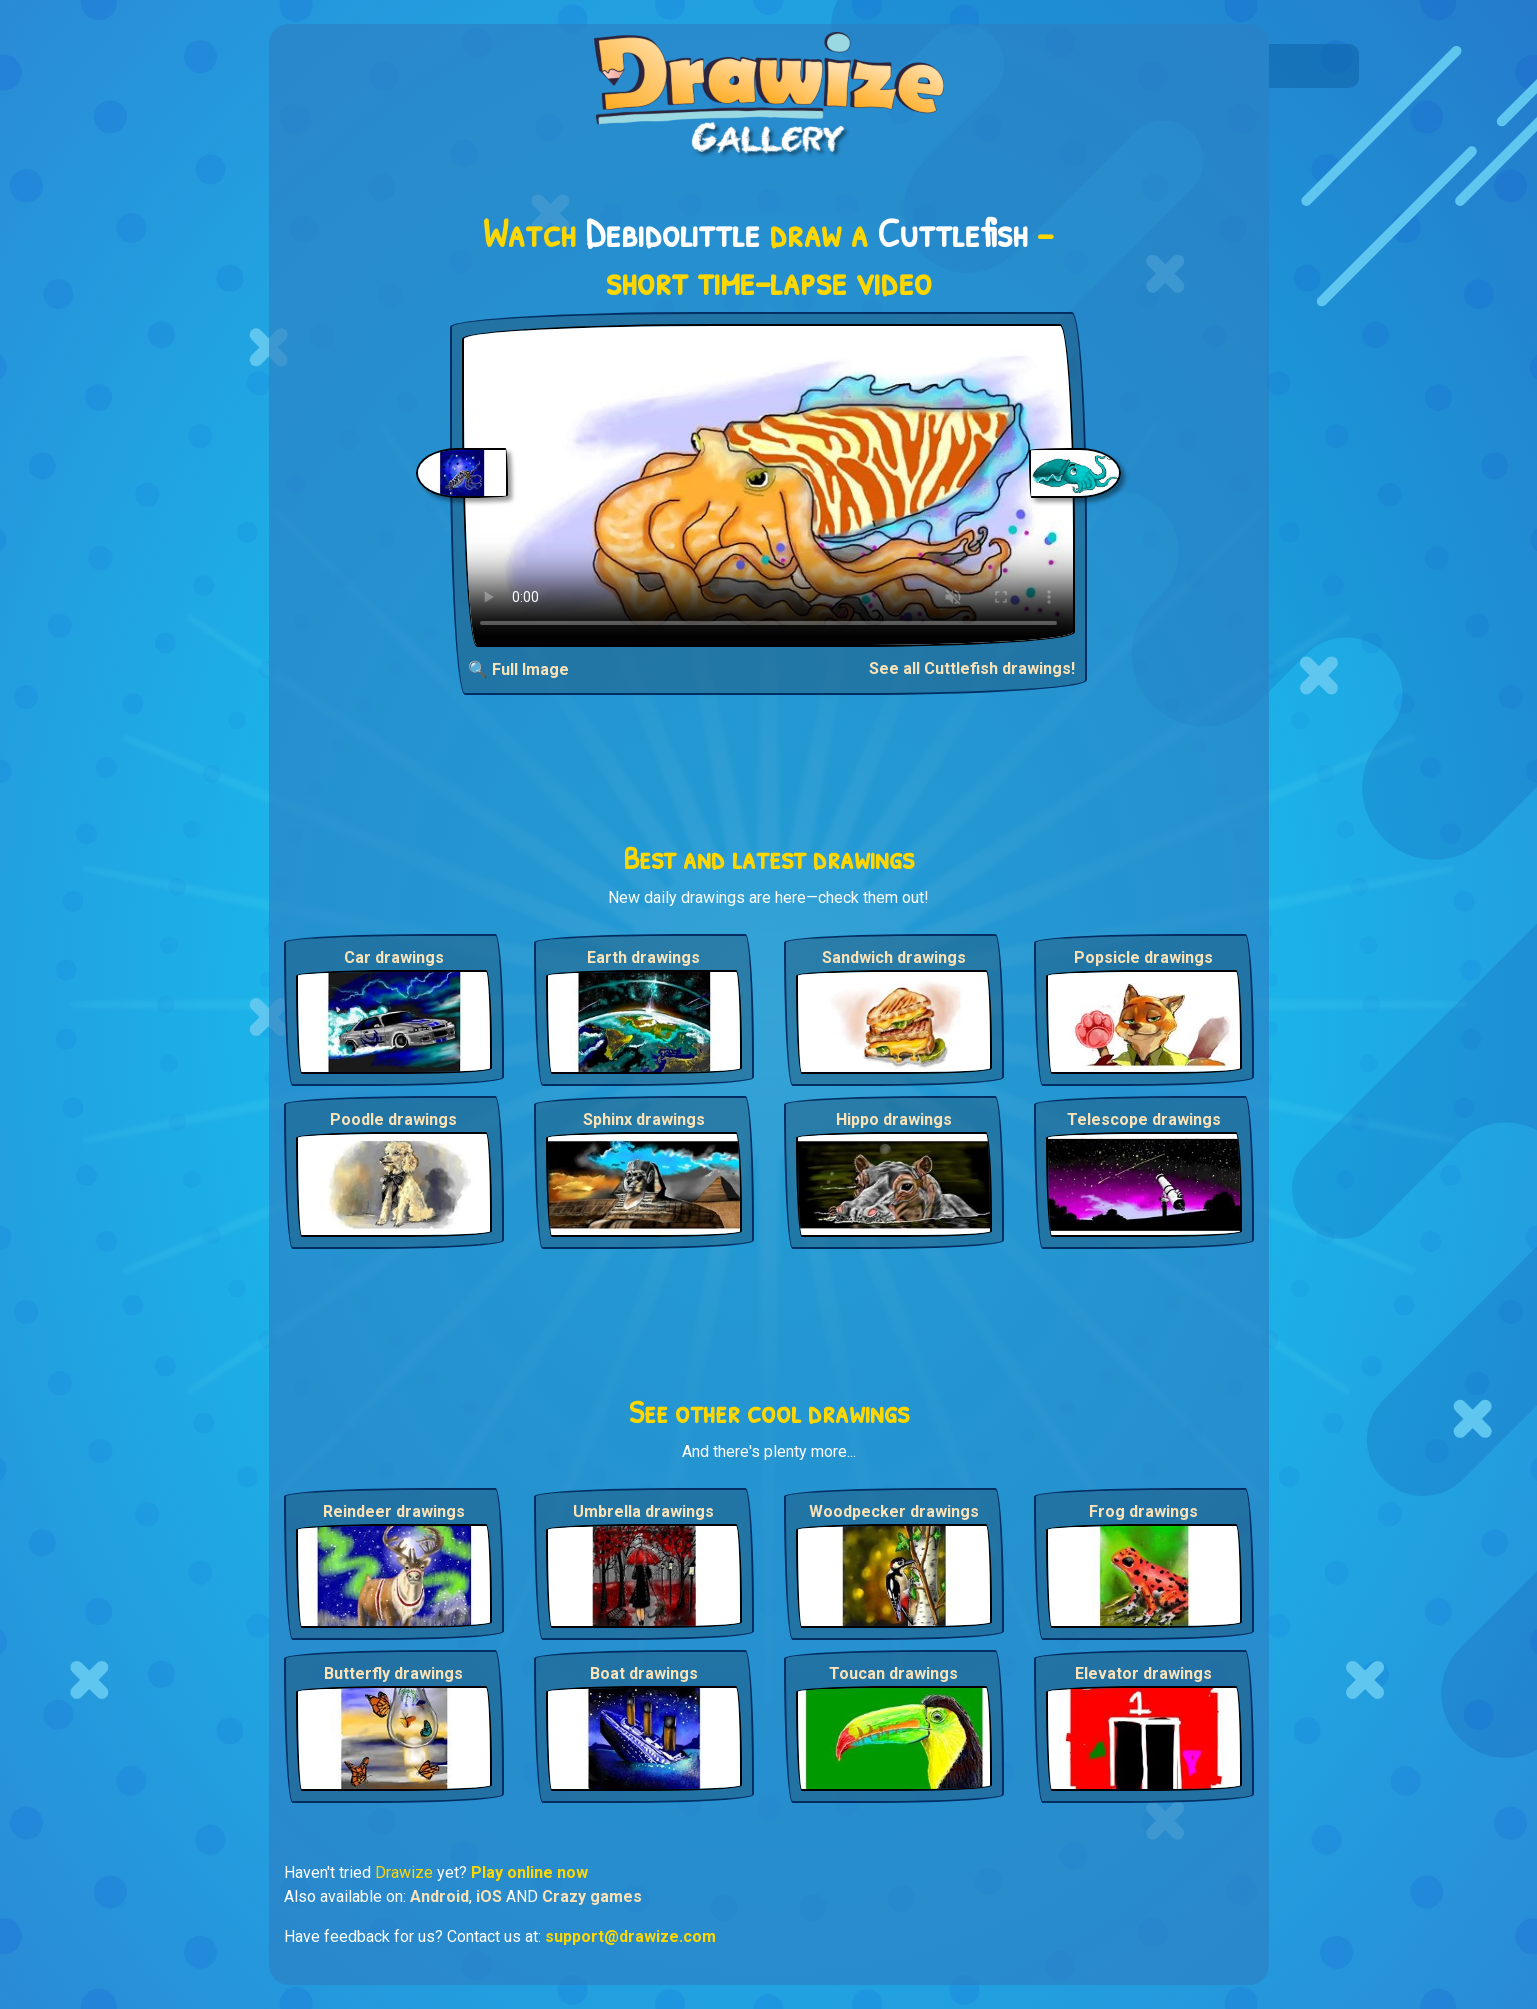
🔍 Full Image (518, 669)
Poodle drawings (393, 1119)
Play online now (529, 1872)
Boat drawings (644, 1673)
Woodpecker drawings (894, 1511)
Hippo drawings (894, 1119)
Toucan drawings (893, 1673)
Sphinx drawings (644, 1119)
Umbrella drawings (643, 1511)
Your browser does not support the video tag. (768, 485)
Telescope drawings (1144, 1119)
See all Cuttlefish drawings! (972, 668)
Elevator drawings (1143, 1673)
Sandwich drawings (894, 957)
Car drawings (394, 957)
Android (439, 1896)
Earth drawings (643, 957)
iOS (489, 1896)
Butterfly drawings (393, 1673)
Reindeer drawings (394, 1511)
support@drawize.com (630, 1936)
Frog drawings (1143, 1511)
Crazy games (592, 1896)
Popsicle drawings (1143, 957)
